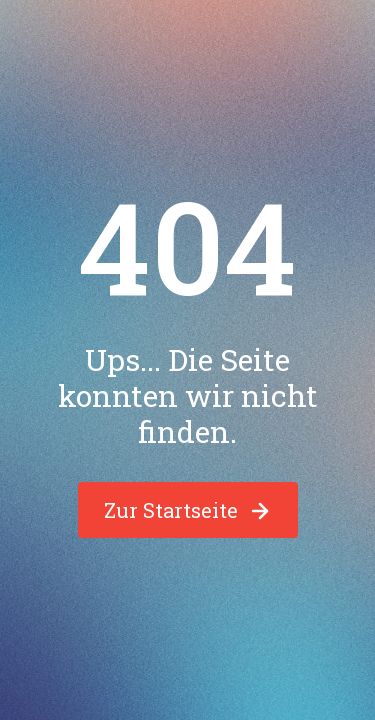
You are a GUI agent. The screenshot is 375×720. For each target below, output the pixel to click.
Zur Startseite (188, 510)
